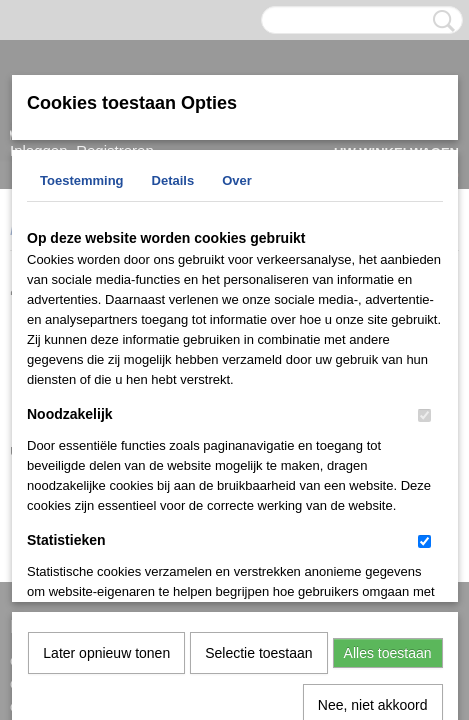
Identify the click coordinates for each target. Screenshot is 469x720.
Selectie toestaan (258, 446)
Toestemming (82, 180)
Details (173, 180)
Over (237, 180)
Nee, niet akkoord (373, 498)
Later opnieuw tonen (106, 446)
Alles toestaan (388, 446)
